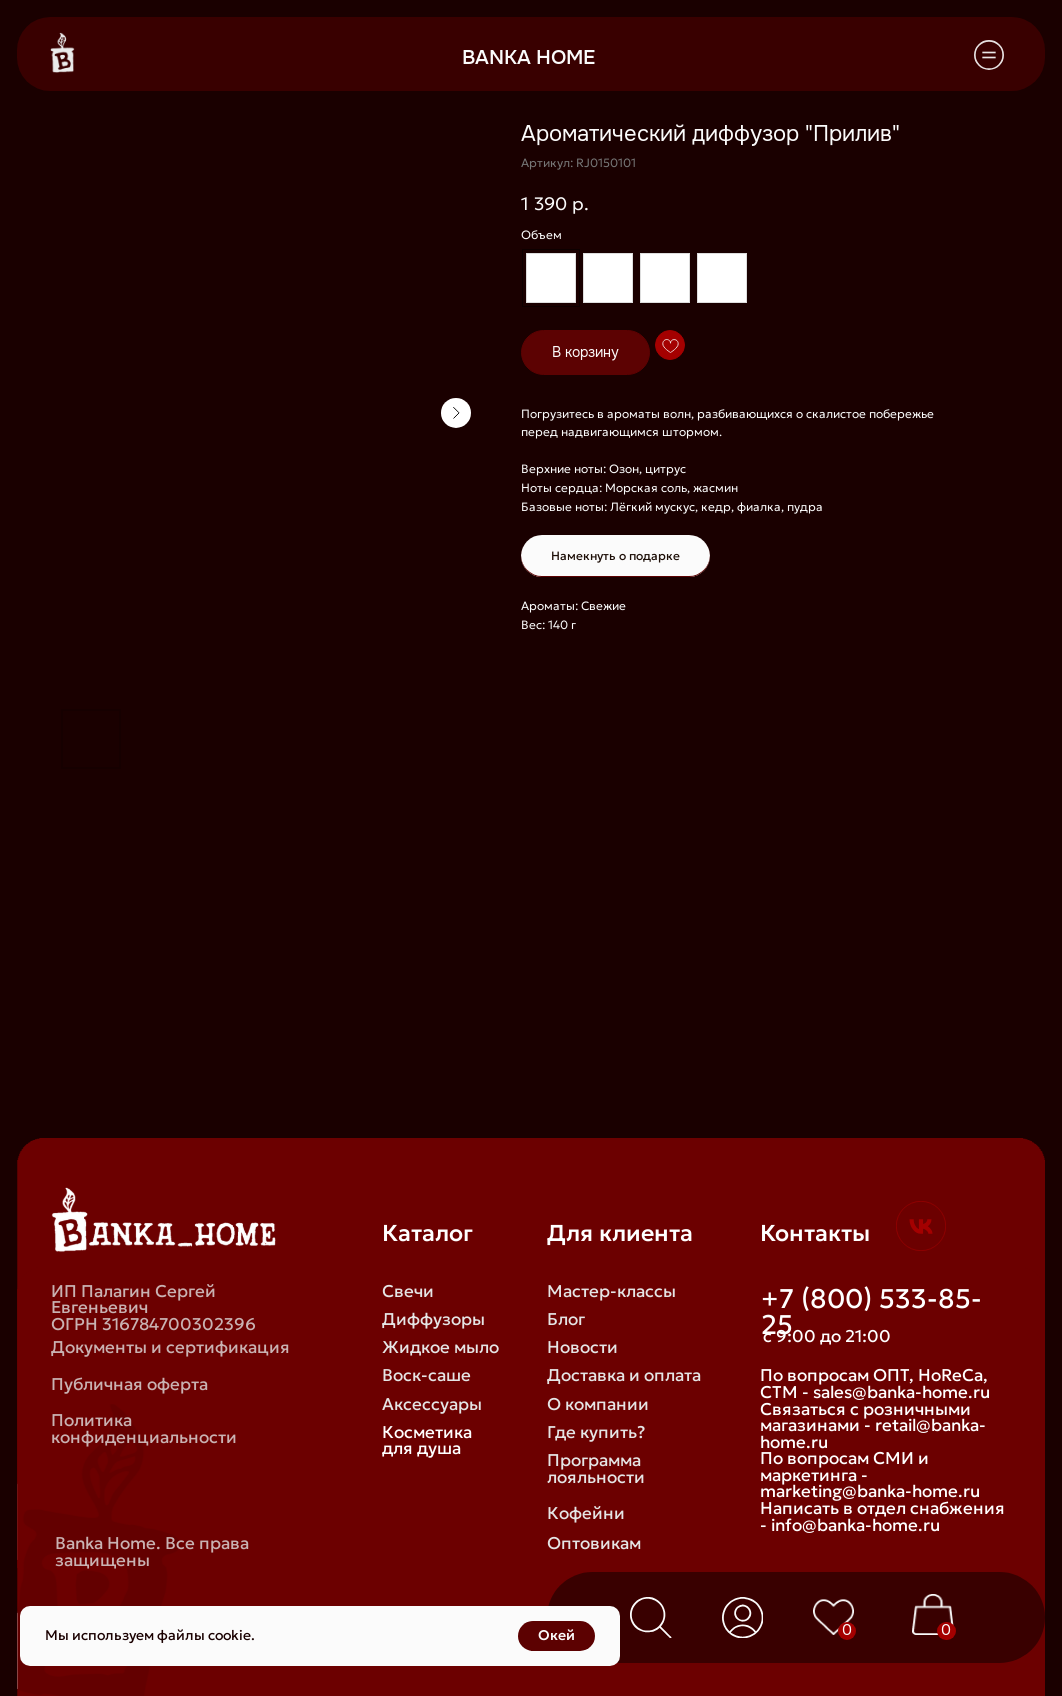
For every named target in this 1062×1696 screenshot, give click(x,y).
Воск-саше (426, 1375)
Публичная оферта (129, 1384)
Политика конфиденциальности (144, 1429)
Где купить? (596, 1432)
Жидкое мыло (440, 1347)
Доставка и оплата (624, 1375)
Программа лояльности (596, 1469)
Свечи (408, 1291)
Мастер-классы (611, 1291)
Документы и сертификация (170, 1347)
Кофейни (586, 1513)
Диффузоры (433, 1319)
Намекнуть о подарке (615, 555)
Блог (566, 1319)
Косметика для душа (427, 1441)
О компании (598, 1404)
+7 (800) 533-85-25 (871, 1312)
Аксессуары (432, 1404)
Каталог (427, 1232)
